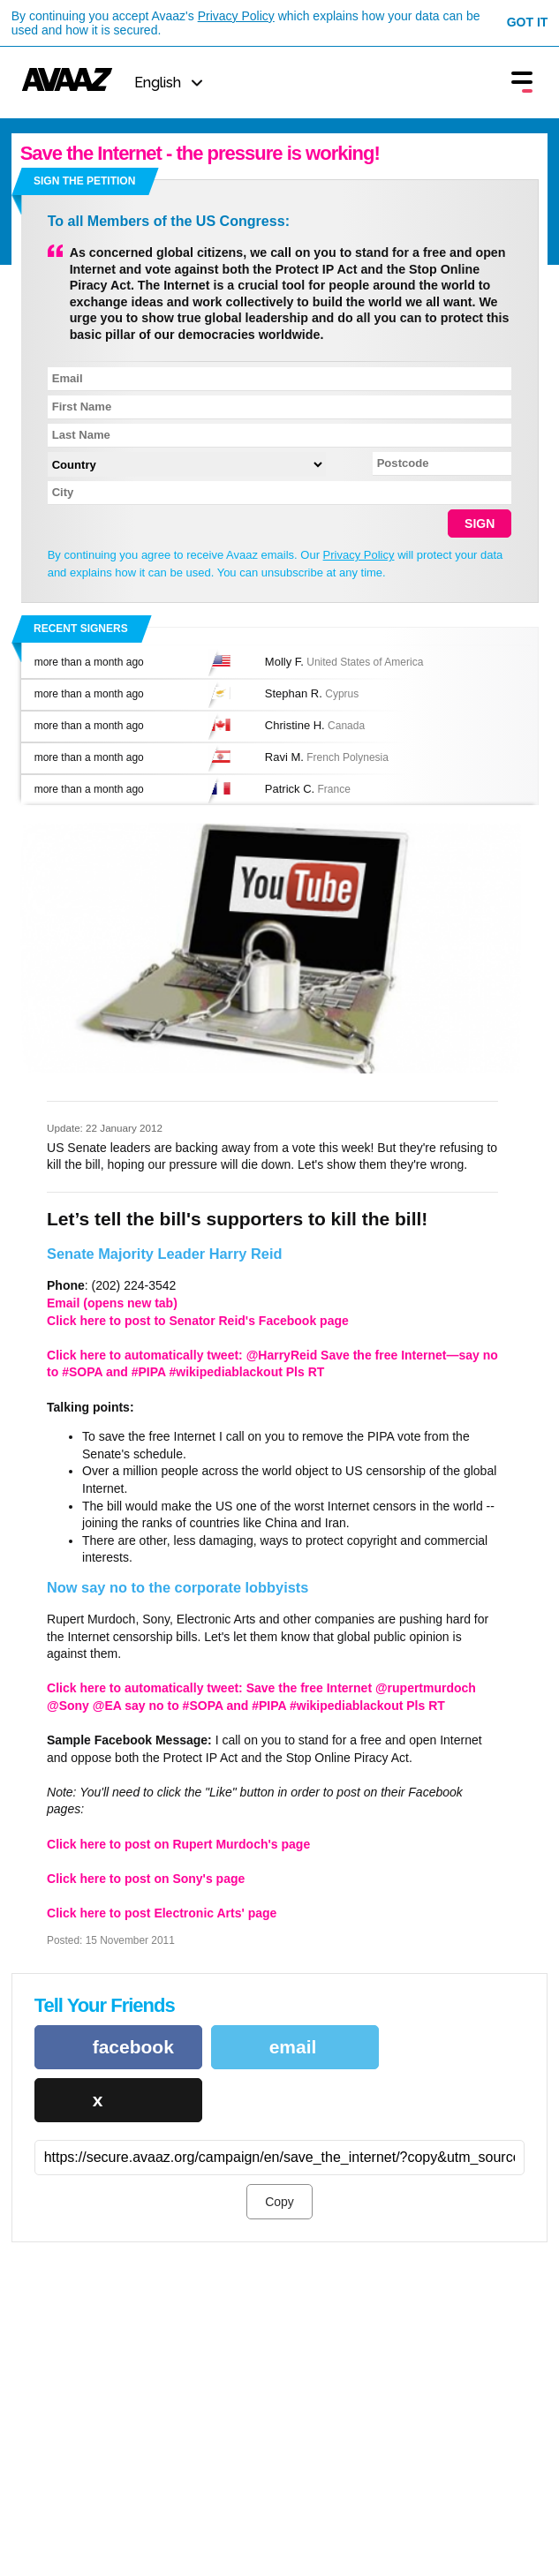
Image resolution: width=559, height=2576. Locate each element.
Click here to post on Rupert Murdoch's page (178, 1844)
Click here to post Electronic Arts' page (161, 1913)
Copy (279, 2202)
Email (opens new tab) (112, 1303)
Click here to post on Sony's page (146, 1879)
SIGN (480, 523)
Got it (527, 22)
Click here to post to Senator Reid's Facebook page (198, 1321)
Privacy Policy (236, 16)
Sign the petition (84, 181)
